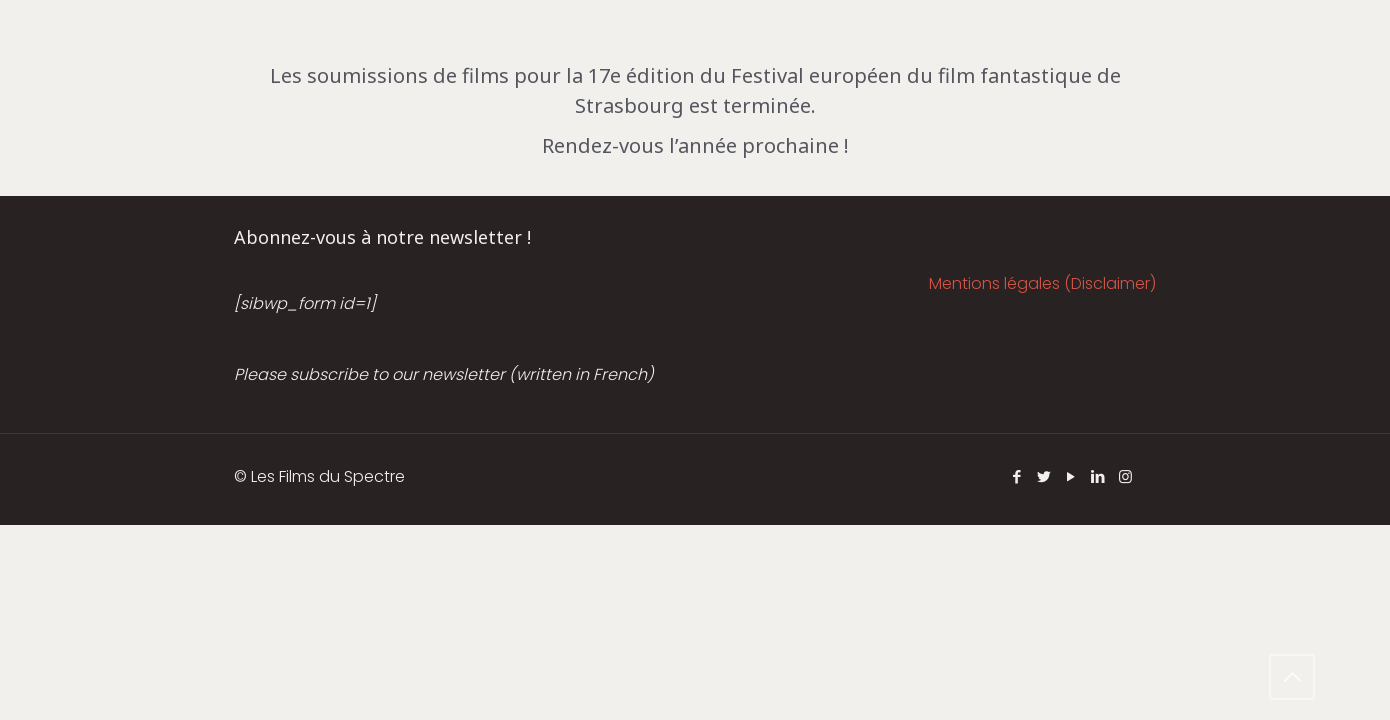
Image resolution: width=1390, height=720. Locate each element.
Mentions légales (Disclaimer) (1042, 283)
